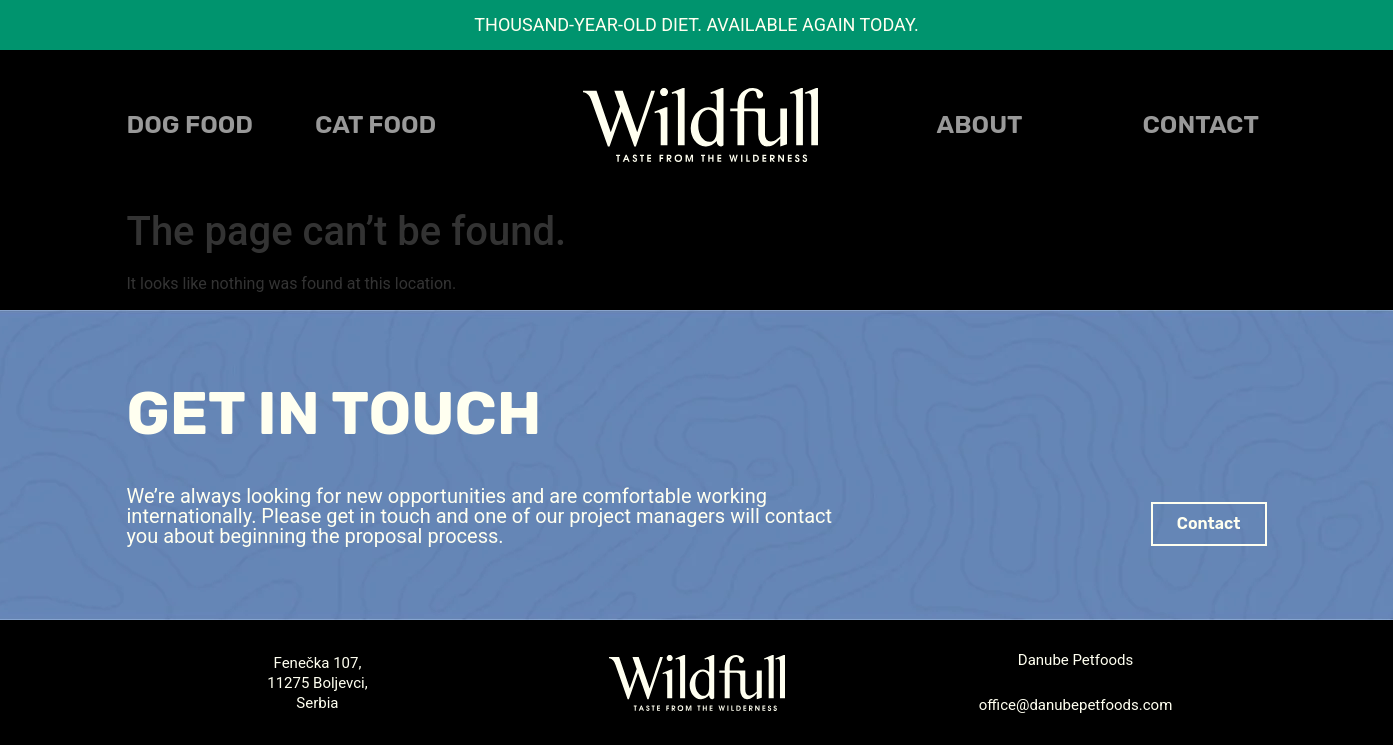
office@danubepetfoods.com (1076, 705)
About (980, 124)
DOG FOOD (190, 124)
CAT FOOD (375, 124)
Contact (1201, 124)
